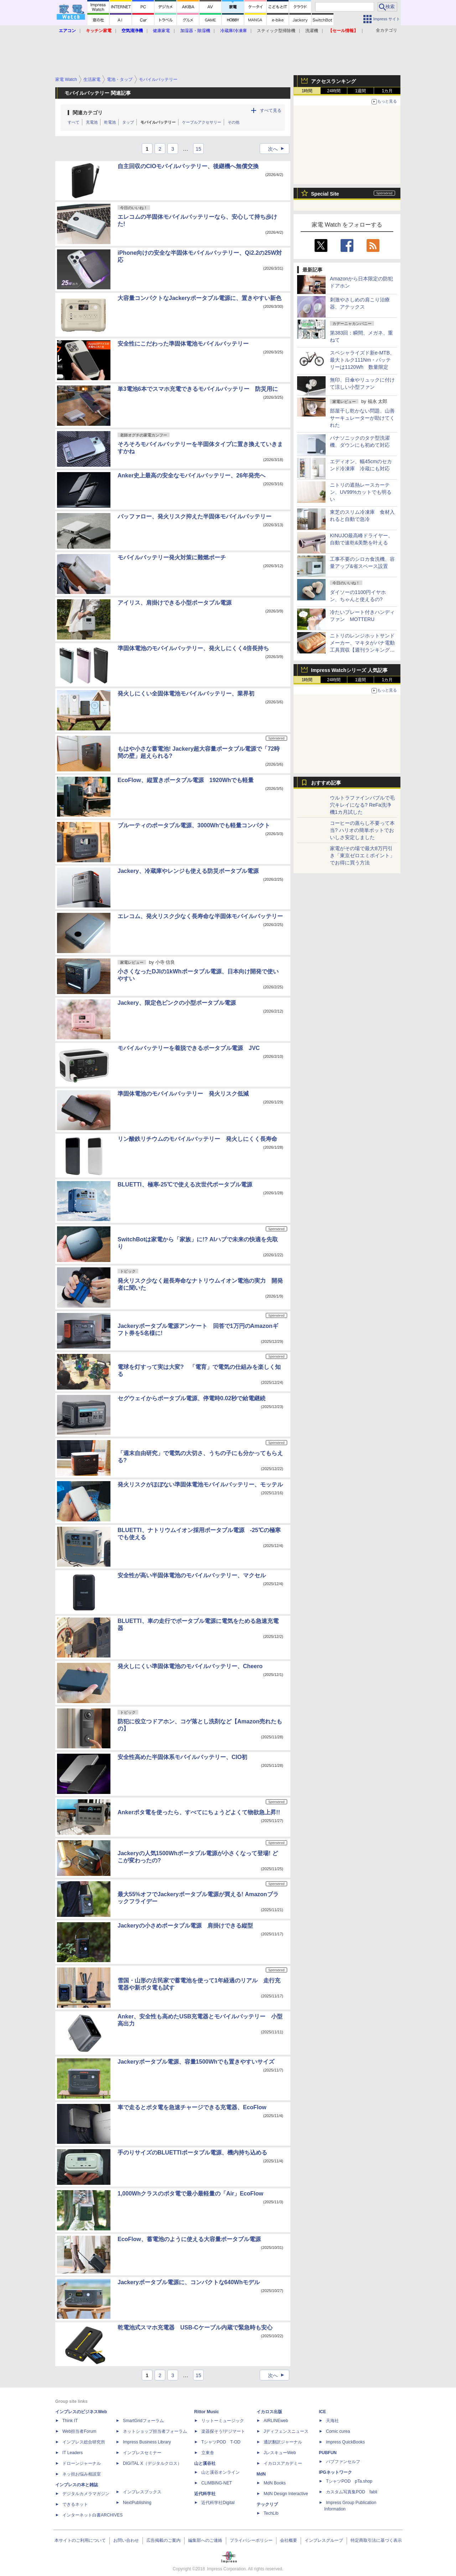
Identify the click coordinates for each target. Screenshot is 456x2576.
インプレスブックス (142, 2491)
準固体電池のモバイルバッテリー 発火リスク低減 (183, 1094)
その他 (233, 122)
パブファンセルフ (343, 2461)
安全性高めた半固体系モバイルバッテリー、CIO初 (182, 1757)
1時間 (307, 90)
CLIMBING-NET (216, 2483)
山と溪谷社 (205, 2463)
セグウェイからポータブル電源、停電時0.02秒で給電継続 (191, 1398)
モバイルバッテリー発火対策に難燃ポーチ (172, 557)
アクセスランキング (333, 81)
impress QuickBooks (345, 2442)
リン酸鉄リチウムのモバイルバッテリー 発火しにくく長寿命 (197, 1139)
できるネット (75, 2504)
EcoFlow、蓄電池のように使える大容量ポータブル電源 (189, 2239)
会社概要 (288, 2540)
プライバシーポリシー (251, 2540)
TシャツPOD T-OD (220, 2442)
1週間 (360, 90)
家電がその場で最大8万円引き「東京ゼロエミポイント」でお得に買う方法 (362, 855)
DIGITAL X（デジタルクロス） (152, 2463)
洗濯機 (311, 30)
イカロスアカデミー (283, 2463)
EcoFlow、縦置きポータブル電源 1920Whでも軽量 (186, 780)
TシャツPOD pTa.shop (349, 2481)
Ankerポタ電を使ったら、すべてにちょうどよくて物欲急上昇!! (199, 1812)
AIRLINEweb (276, 2420)
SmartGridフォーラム (143, 2420)
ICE (322, 2411)
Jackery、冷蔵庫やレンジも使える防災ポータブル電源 (188, 871)
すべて (73, 122)
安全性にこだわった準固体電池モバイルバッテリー (183, 344)
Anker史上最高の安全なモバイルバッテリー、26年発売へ (191, 475)
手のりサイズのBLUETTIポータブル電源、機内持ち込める (192, 2153)
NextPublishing (137, 2502)
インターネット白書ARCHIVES (92, 2515)
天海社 (332, 2420)
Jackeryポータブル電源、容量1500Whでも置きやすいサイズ (196, 2062)
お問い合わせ (126, 2540)
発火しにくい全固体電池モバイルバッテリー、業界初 (186, 693)
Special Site (325, 194)
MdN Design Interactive (286, 2493)
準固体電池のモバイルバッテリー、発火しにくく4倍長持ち (193, 648)
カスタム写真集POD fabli (351, 2491)
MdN (261, 2474)
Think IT (70, 2420)
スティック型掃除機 (276, 30)
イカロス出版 (269, 2411)
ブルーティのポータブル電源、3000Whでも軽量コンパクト (194, 825)
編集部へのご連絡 (205, 2540)
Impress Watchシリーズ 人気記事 (349, 670)
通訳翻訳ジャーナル (283, 2442)
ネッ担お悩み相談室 (81, 2474)
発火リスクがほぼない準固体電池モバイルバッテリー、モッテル (200, 1484)
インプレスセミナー (142, 2452)
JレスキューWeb (280, 2452)
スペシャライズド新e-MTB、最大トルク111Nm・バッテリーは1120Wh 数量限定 (362, 360)
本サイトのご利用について (80, 2540)
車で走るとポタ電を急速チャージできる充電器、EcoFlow (192, 2107)
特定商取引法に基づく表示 (376, 2540)
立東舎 (207, 2452)
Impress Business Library (147, 2442)
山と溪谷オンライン (220, 2472)
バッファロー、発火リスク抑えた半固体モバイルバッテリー (194, 516)
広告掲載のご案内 (163, 2540)
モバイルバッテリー (158, 122)
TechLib (271, 2513)
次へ (278, 149)
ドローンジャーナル (81, 2463)
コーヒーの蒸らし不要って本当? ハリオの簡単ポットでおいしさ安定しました (362, 830)
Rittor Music (206, 2411)
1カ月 (387, 90)
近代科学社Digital (217, 2502)
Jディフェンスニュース (286, 2431)
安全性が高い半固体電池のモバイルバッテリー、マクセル (192, 1575)
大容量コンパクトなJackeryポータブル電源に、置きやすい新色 (199, 298)
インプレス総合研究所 (83, 2442)
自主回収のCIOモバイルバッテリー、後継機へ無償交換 (188, 166)
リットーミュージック (222, 2420)
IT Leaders (72, 2452)
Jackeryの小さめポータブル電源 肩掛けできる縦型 (185, 1926)
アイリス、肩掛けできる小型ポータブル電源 (175, 603)
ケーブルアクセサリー (201, 122)
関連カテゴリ (88, 112)
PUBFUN (328, 2452)
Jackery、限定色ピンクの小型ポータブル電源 (177, 1003)
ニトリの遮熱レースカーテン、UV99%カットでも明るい (361, 492)
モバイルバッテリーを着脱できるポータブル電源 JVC (189, 1048)
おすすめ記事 (326, 783)
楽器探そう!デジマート (223, 2431)
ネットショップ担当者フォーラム (155, 2431)
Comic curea (338, 2431)
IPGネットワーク (335, 2472)
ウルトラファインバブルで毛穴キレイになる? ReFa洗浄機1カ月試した (362, 805)
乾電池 (110, 122)
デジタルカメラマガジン (85, 2493)
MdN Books (275, 2483)
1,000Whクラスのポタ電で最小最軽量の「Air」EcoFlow (190, 2193)
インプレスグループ (324, 2540)
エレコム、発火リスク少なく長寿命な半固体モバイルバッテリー (200, 916)
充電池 (92, 122)
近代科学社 (205, 2493)
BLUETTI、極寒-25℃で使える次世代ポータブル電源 (185, 1184)
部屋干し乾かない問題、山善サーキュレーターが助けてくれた (362, 418)
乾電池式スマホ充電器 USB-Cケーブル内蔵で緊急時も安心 (195, 2327)
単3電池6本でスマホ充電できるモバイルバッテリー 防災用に (198, 389)
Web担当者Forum (79, 2431)
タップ (128, 122)
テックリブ (267, 2504)
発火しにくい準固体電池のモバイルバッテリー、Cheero (190, 1666)
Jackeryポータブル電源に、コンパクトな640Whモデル (189, 2282)
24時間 (333, 90)
